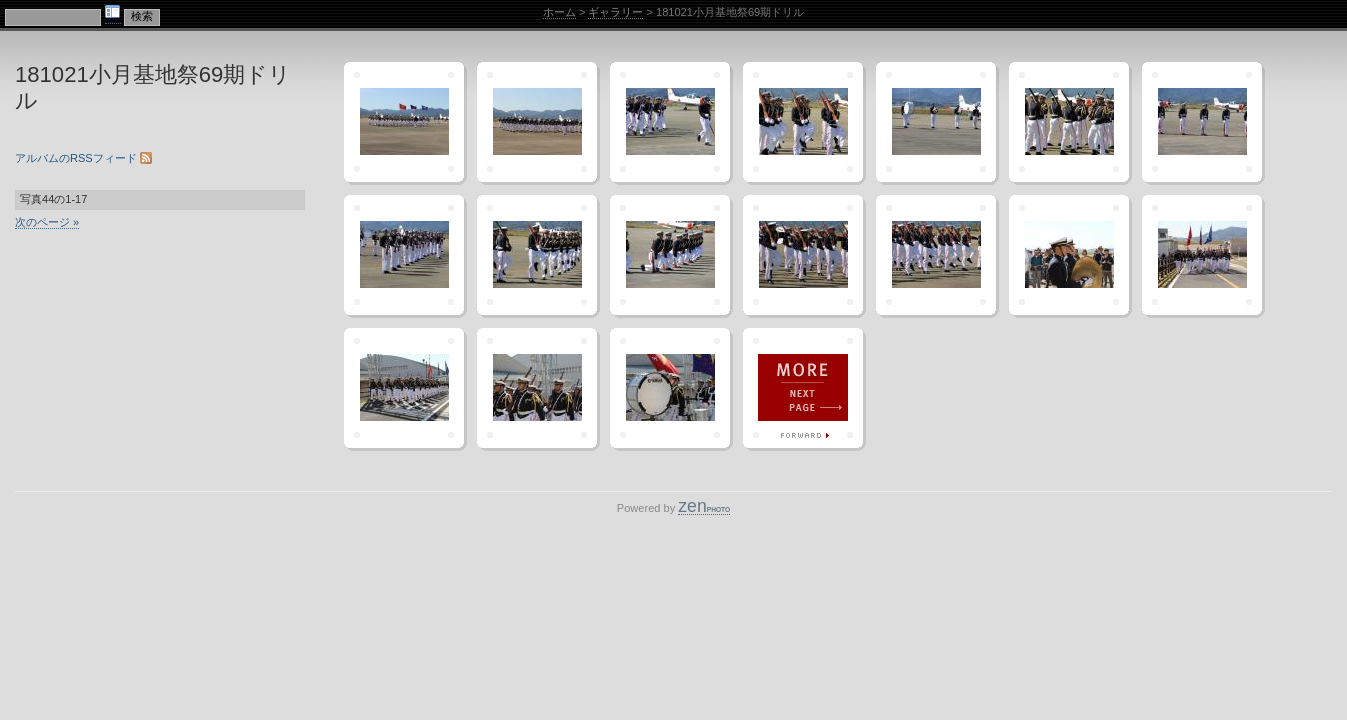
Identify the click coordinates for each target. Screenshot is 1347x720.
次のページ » (47, 222)
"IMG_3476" (936, 255)
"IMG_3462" (936, 122)
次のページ (803, 388)
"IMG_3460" (670, 122)
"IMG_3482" (404, 388)
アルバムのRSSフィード (83, 158)
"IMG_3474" (803, 255)
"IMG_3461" (803, 122)
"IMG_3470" (537, 255)
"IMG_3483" (537, 388)
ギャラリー (615, 12)
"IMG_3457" (404, 122)
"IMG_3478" (1069, 255)
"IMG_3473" (670, 255)
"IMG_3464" (1069, 122)
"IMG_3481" (1202, 255)
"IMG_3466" (1202, 122)
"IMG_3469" (404, 255)
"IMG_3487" (670, 388)
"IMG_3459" (537, 122)
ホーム (559, 12)
